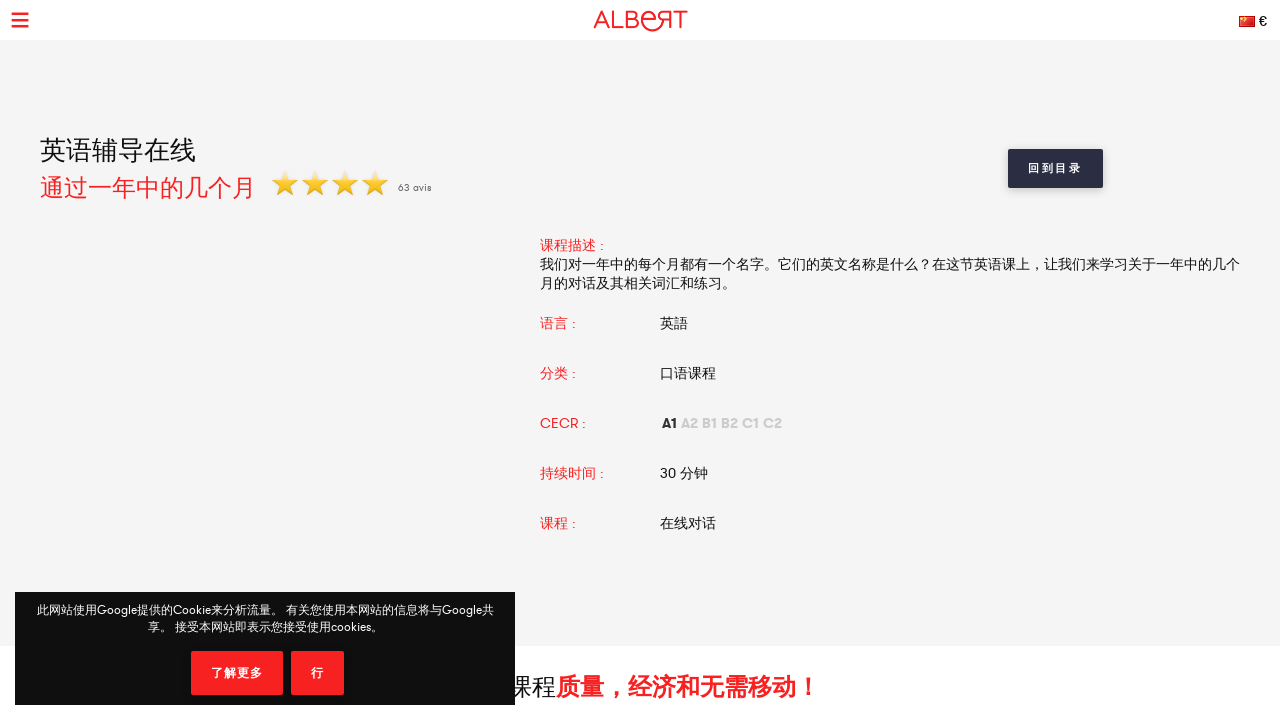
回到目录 (1055, 168)
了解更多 (237, 673)
